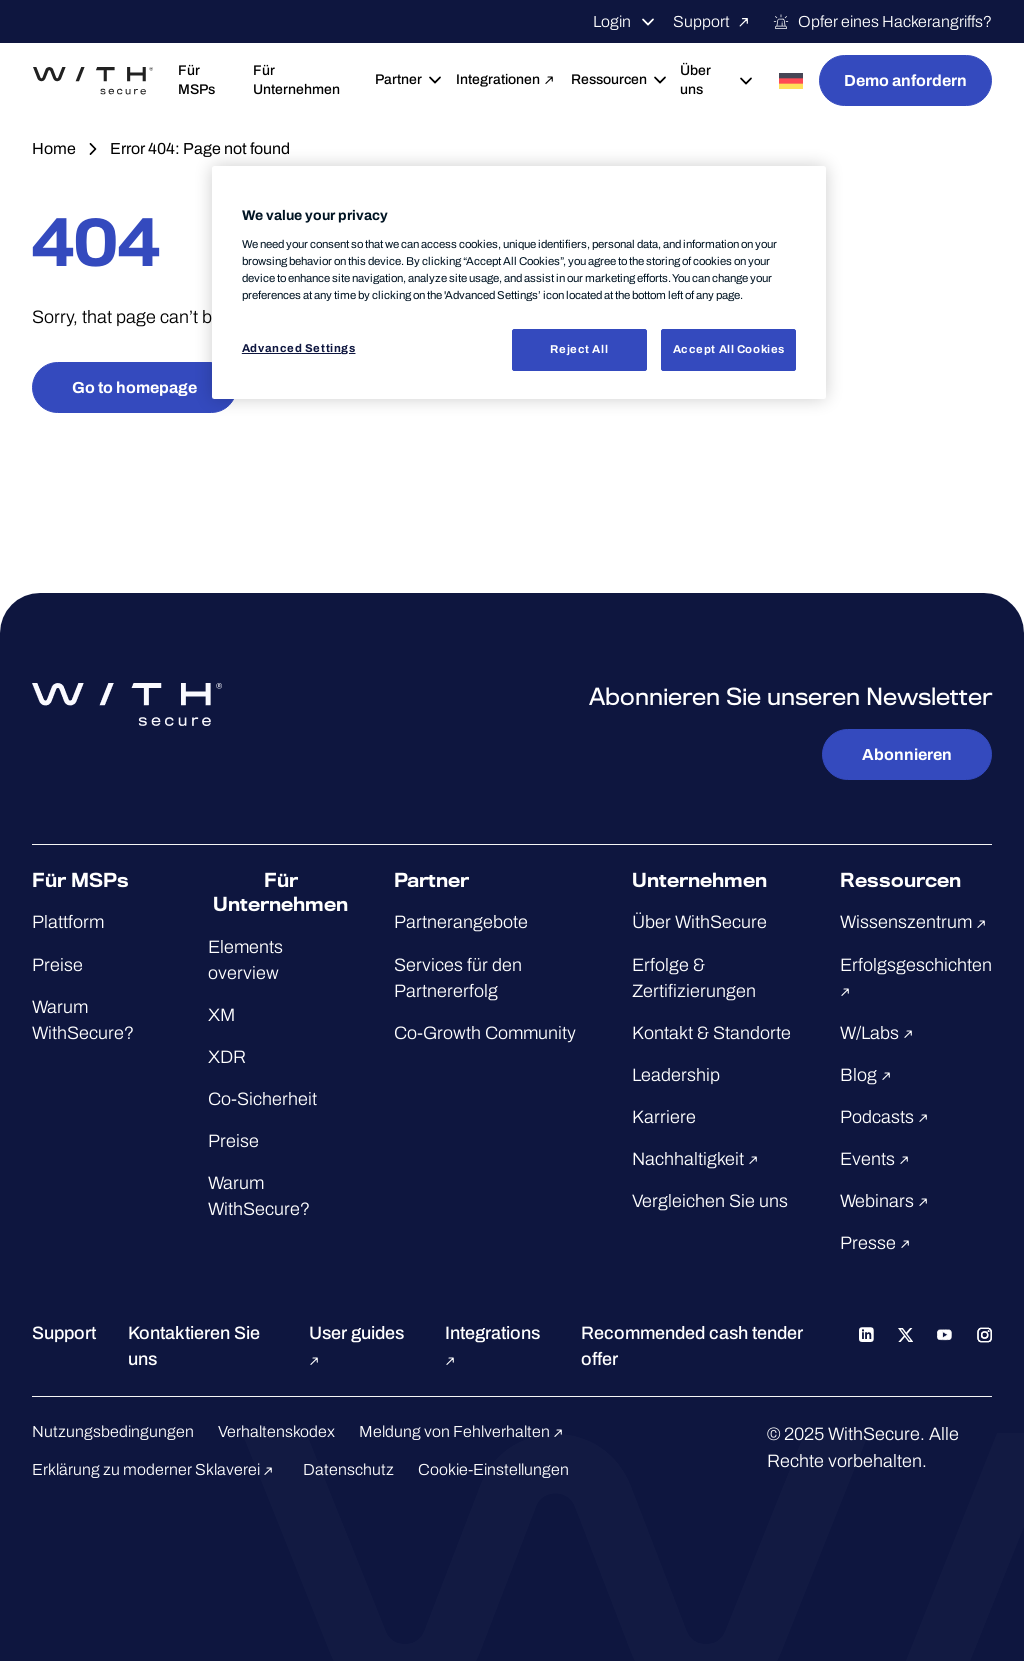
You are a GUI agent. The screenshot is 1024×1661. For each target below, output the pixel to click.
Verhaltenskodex (276, 1431)
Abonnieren (907, 754)
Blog (868, 1075)
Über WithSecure (699, 922)
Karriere (664, 1117)
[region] (519, 282)
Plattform (68, 922)
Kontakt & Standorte (711, 1033)
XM (221, 1015)
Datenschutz (348, 1469)
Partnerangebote (461, 922)
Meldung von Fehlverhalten (464, 1431)
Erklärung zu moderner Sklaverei (155, 1469)
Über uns (717, 80)
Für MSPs (196, 80)
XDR (227, 1057)
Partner (407, 80)
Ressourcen (617, 80)
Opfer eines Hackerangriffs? (882, 22)
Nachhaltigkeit (698, 1159)
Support (714, 22)
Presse (878, 1243)
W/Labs (879, 1033)
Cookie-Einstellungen (493, 1469)
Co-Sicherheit (262, 1099)
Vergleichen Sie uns (710, 1201)
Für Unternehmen (296, 80)
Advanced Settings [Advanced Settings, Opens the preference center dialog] (299, 348)
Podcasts (887, 1117)
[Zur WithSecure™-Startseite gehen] (93, 81)
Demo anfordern (905, 80)
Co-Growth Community (485, 1033)
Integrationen (505, 80)
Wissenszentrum (916, 922)
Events (877, 1159)
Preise (57, 965)
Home (54, 148)
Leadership (676, 1075)
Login (625, 22)
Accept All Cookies (729, 349)
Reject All (579, 349)
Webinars (887, 1201)
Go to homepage (134, 387)
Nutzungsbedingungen (113, 1431)
